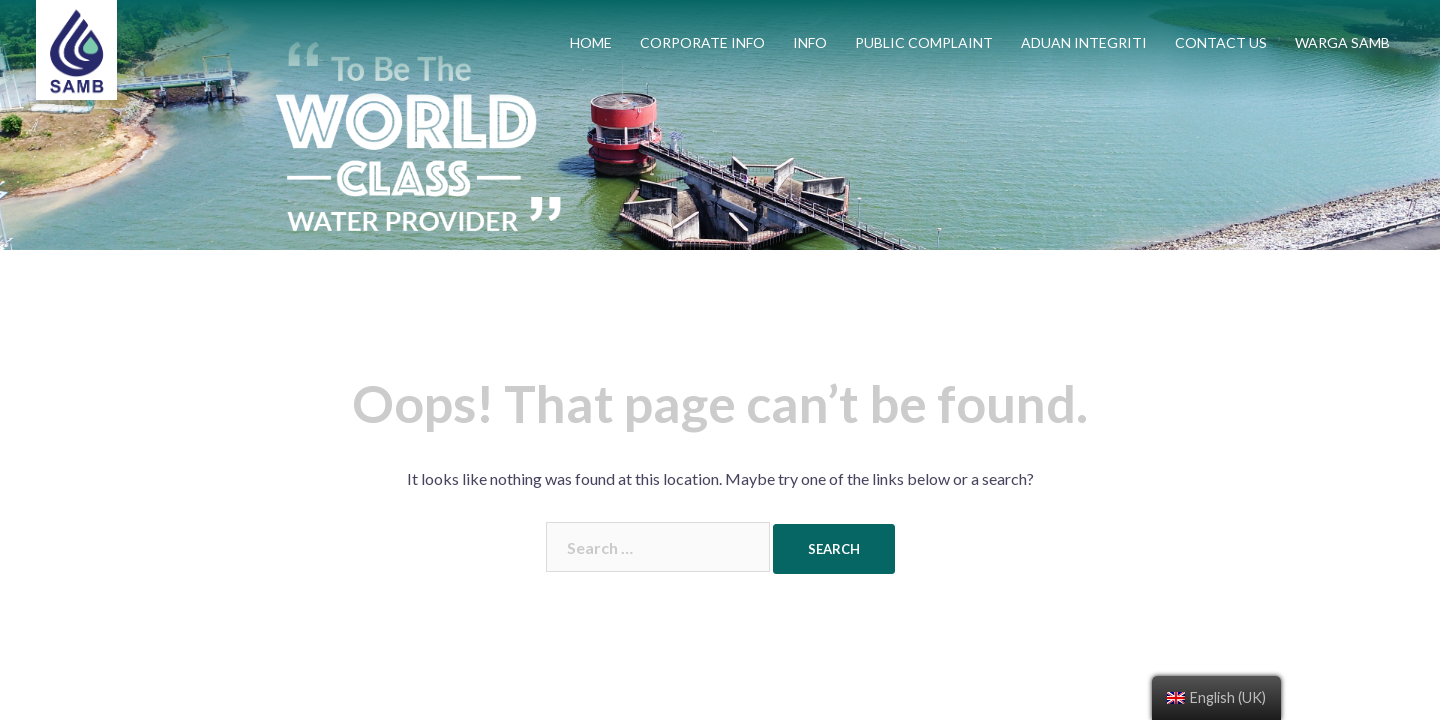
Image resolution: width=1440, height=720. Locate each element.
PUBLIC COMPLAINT (924, 42)
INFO (810, 42)
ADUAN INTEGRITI (1084, 42)
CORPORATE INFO (702, 42)
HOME (591, 42)
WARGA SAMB (1342, 42)
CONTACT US (1221, 42)
